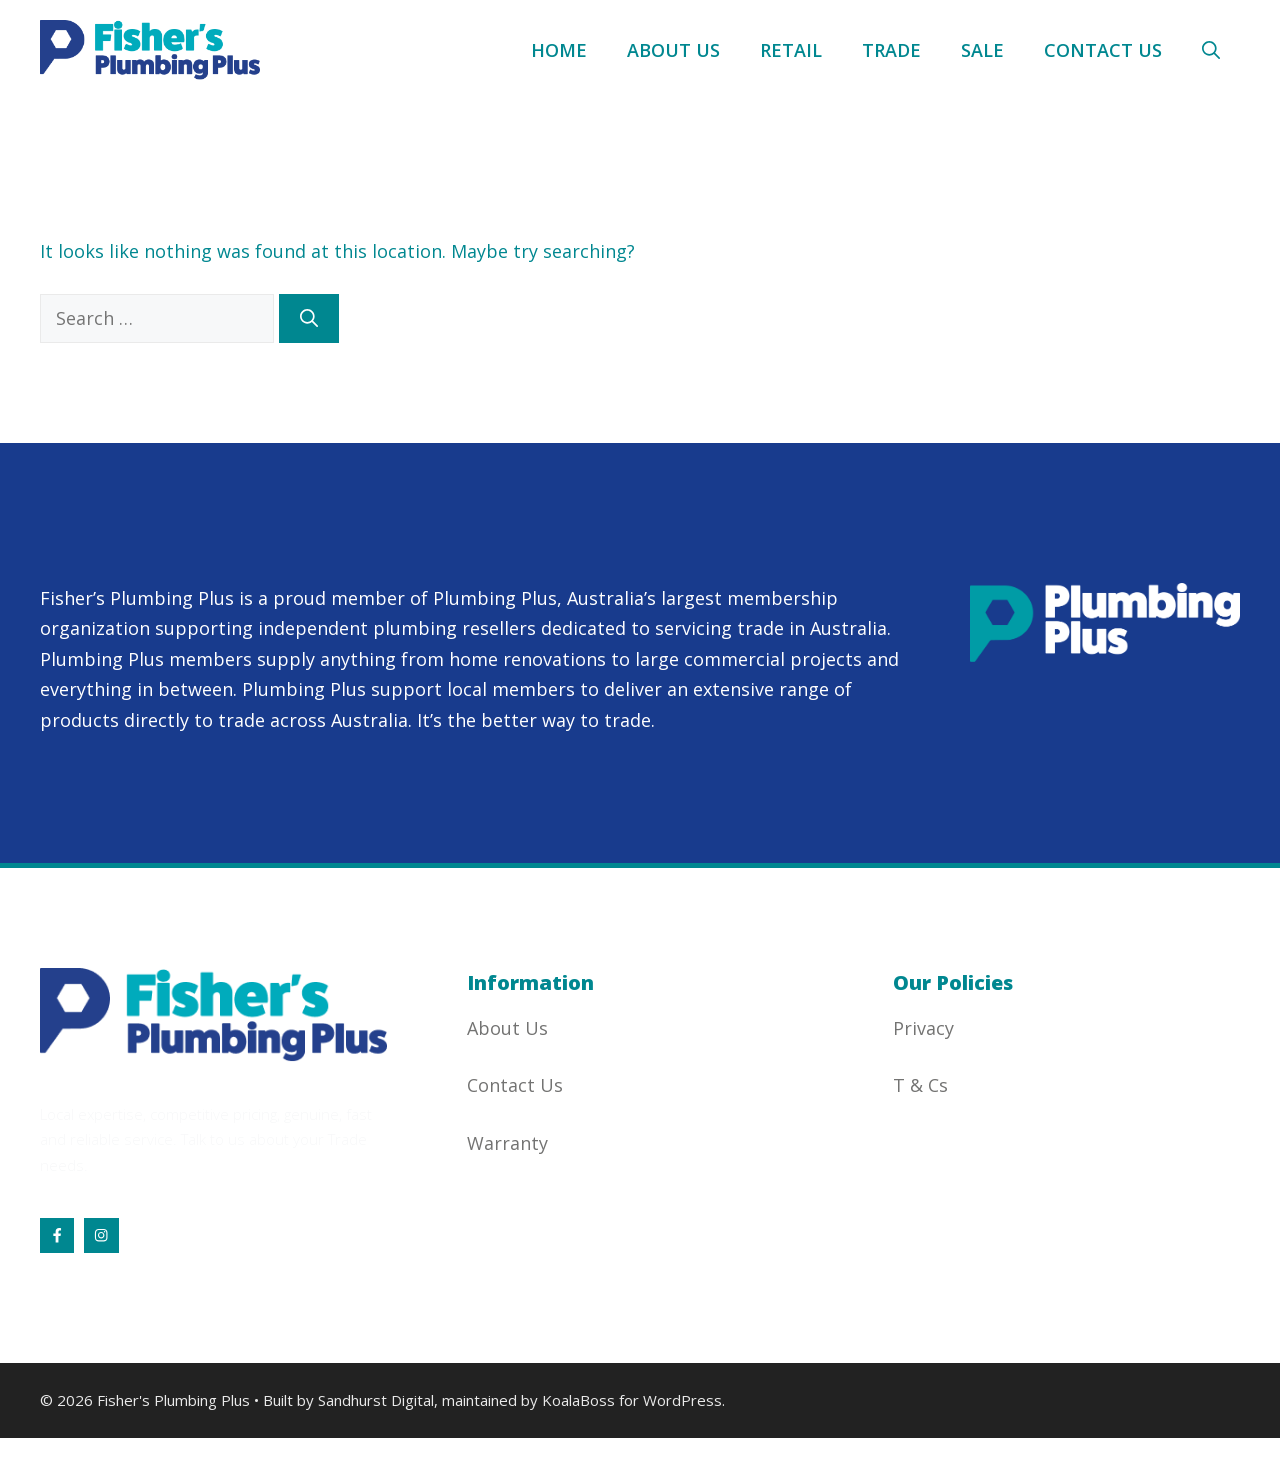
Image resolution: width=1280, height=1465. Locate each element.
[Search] (309, 318)
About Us (673, 50)
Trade (891, 50)
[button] (1211, 50)
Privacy (923, 1028)
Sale (982, 50)
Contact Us (1103, 50)
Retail (791, 50)
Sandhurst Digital (376, 1400)
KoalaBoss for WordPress (632, 1400)
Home (559, 50)
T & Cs (920, 1085)
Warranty (507, 1143)
